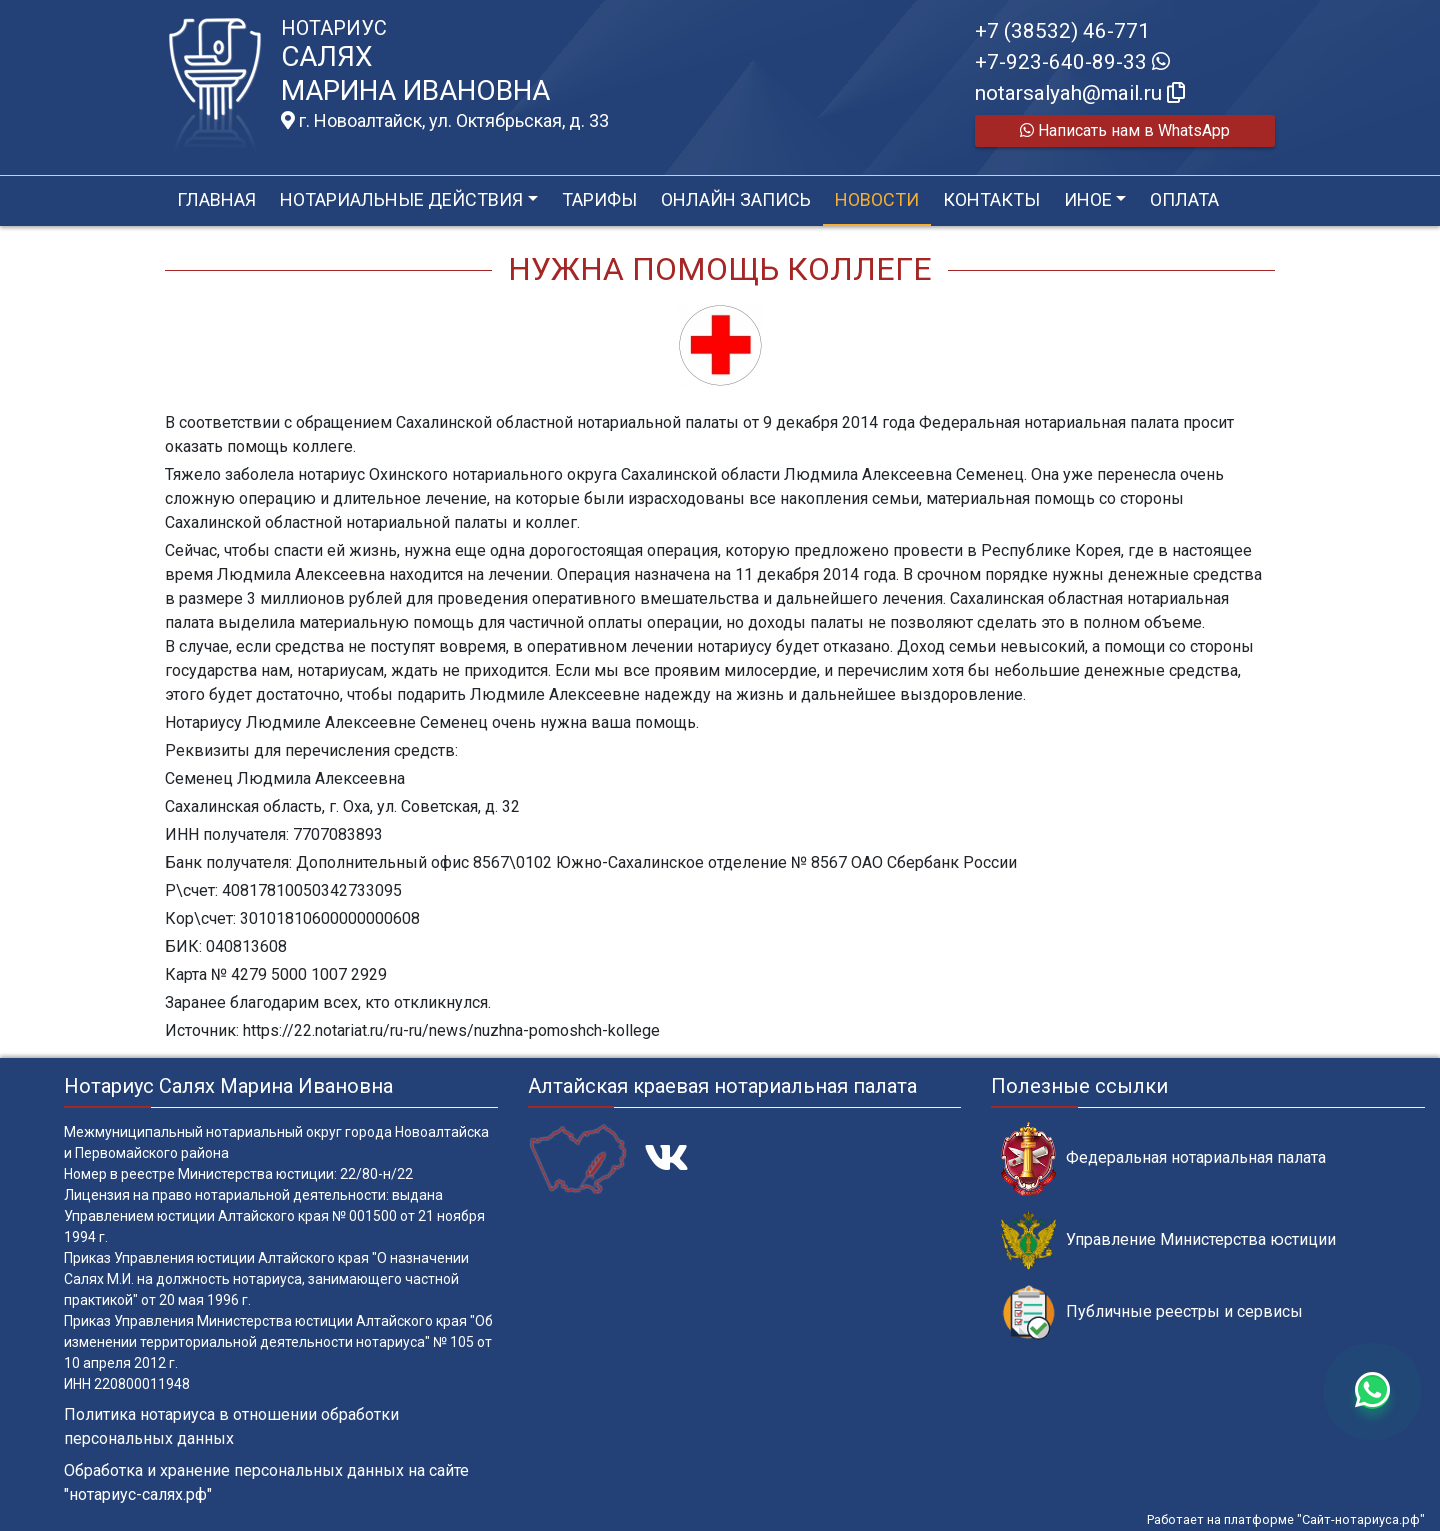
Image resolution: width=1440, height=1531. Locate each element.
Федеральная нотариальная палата (1163, 1158)
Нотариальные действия (401, 199)
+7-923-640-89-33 (1072, 62)
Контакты (991, 199)
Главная (216, 199)
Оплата (1184, 199)
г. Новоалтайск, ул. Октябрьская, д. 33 (445, 121)
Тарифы (599, 199)
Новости (877, 199)
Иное (1088, 199)
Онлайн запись (736, 199)
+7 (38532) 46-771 (1062, 31)
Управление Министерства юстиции (1168, 1240)
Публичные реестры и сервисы (1152, 1312)
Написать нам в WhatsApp (1125, 130)
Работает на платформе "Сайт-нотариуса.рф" (1286, 1519)
